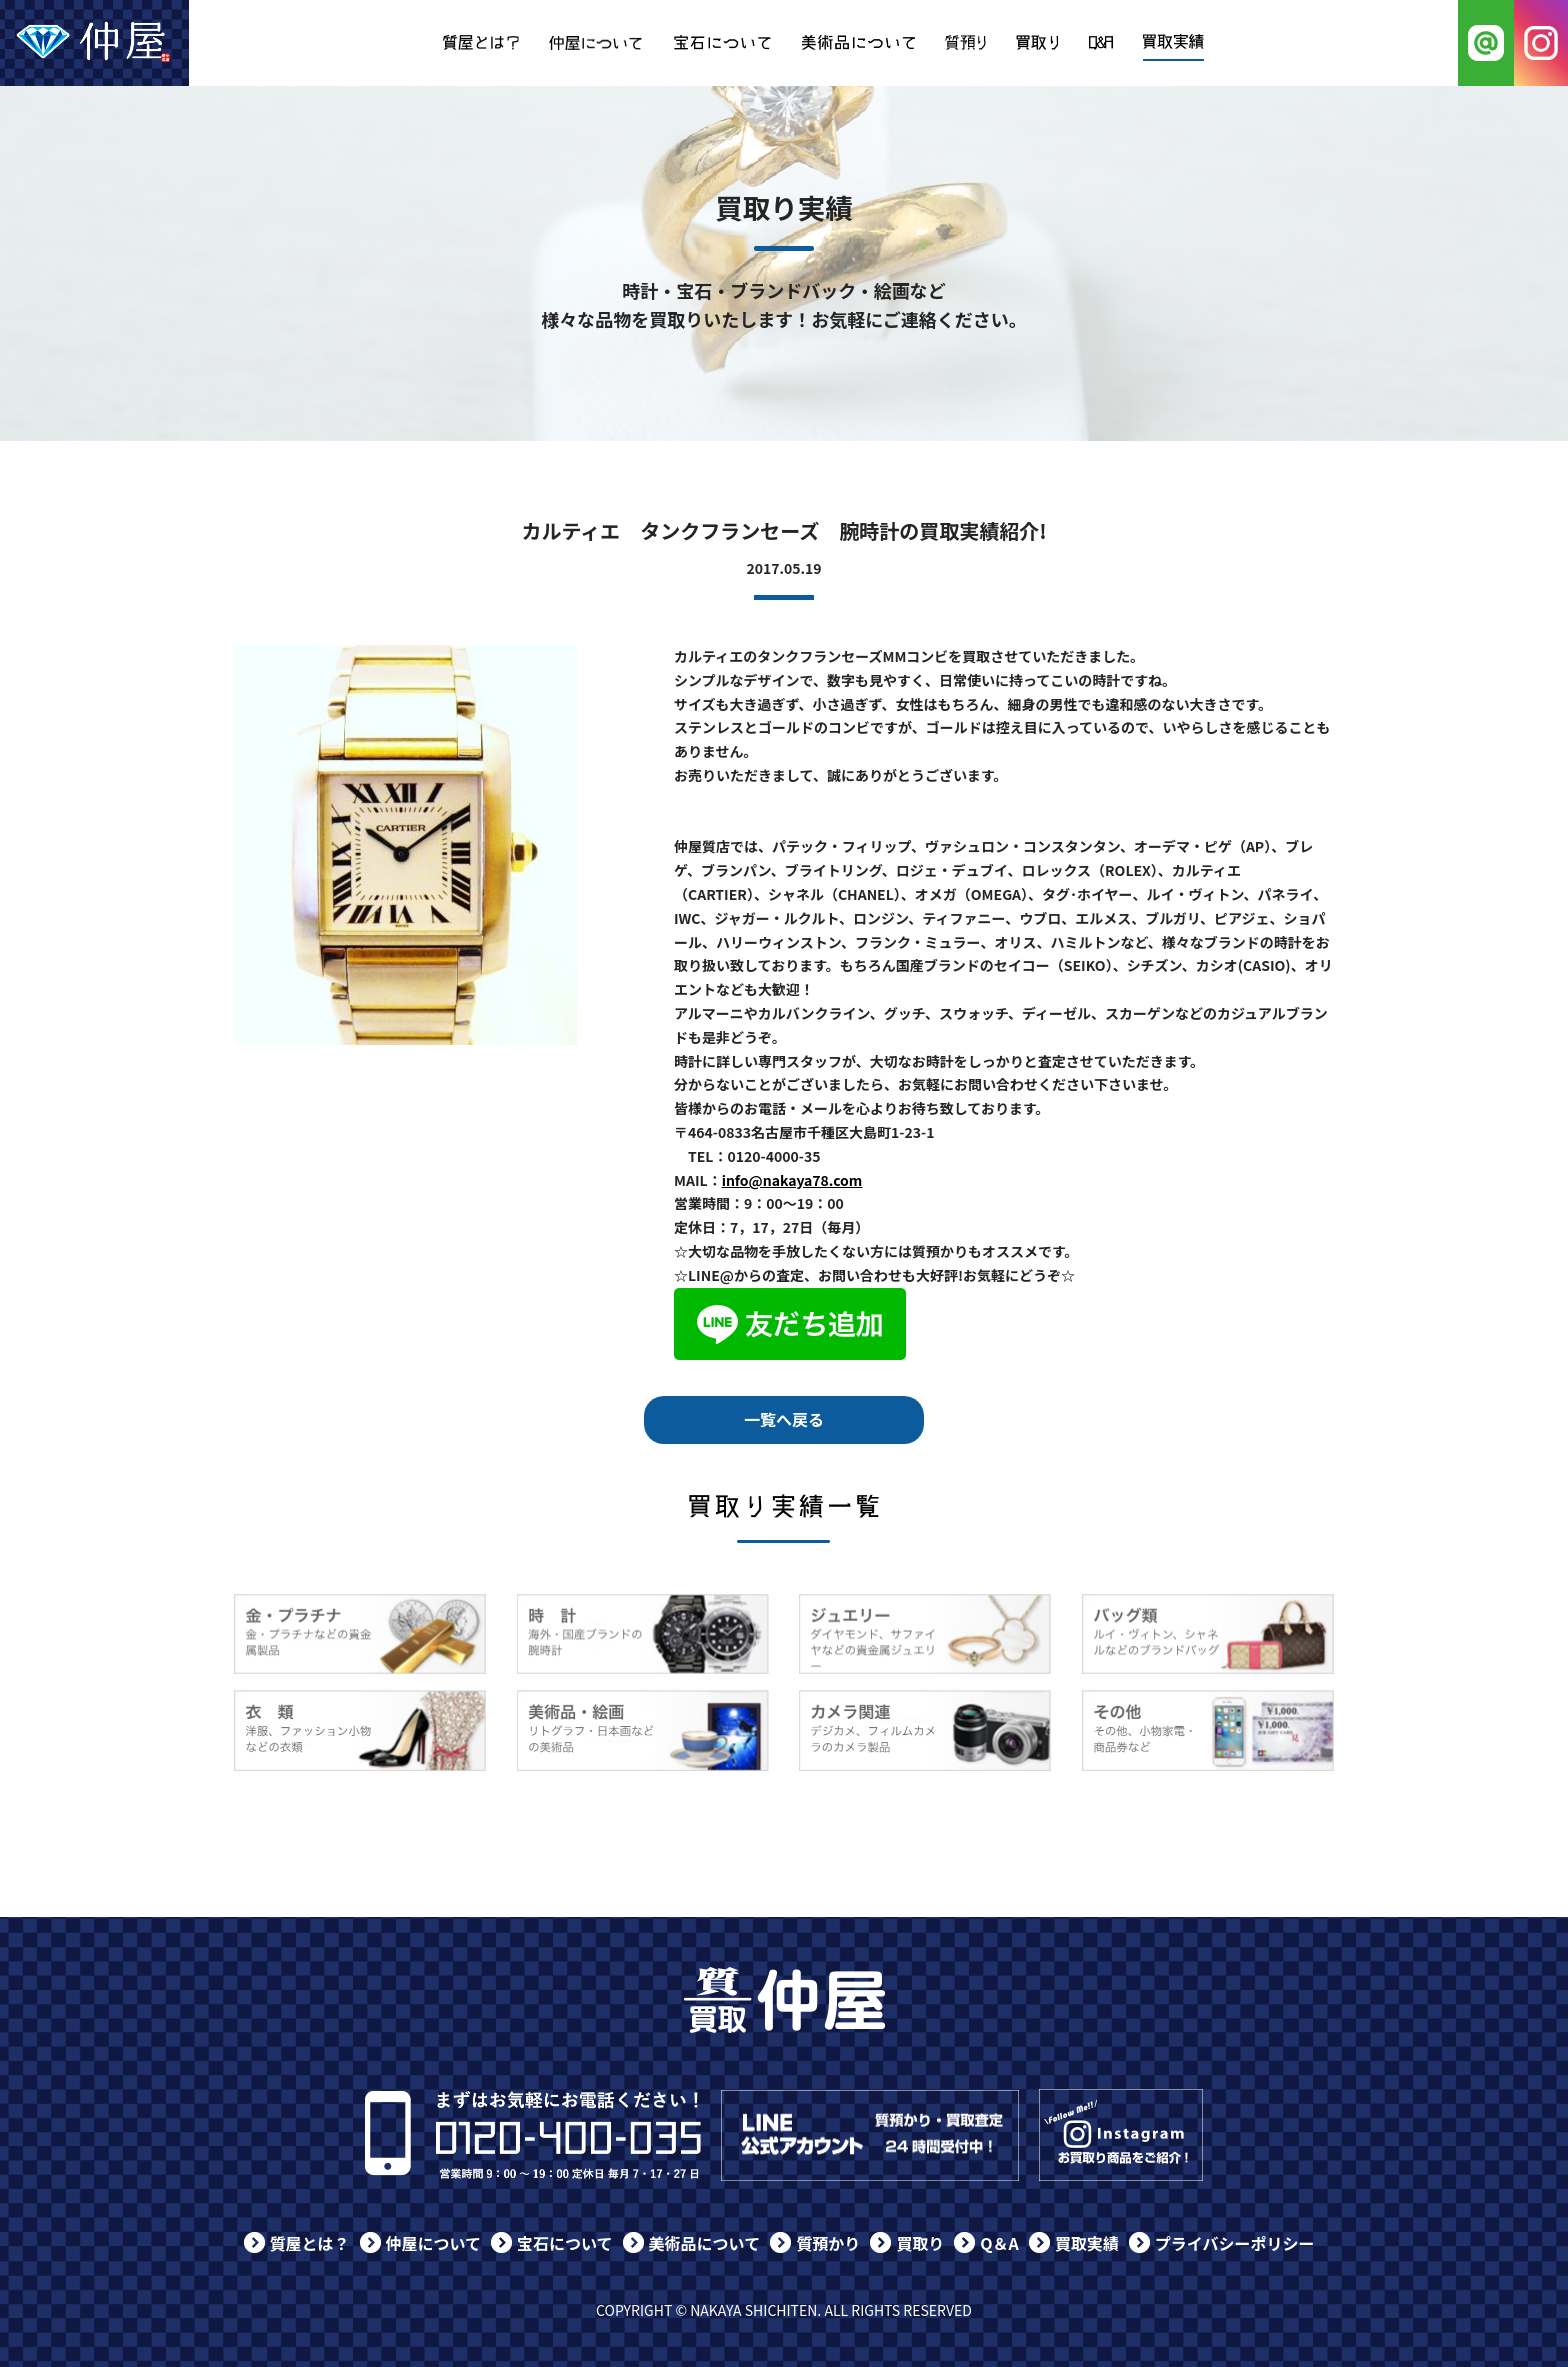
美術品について (705, 2243)
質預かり (828, 2243)
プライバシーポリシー (1235, 2243)
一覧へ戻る (784, 1419)
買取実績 (1087, 2243)
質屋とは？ (310, 2243)
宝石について (565, 2243)
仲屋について (434, 2243)
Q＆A (999, 2243)
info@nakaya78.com (792, 1180)
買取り (920, 2243)
